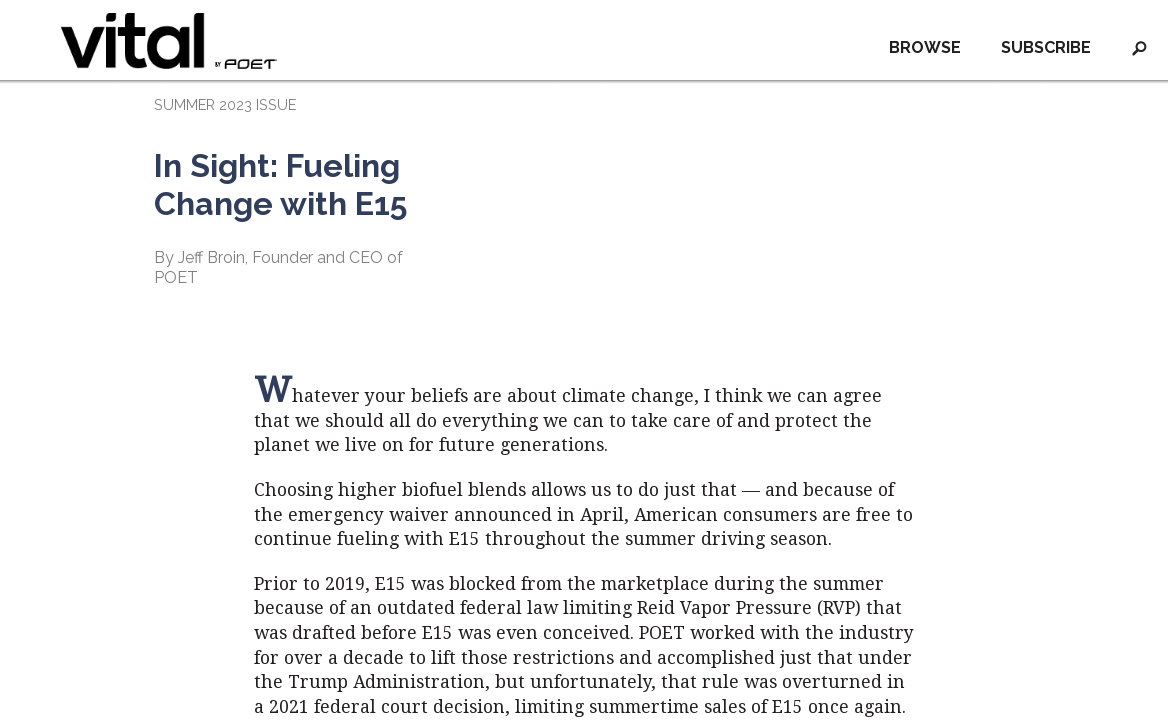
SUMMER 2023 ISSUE (225, 104)
